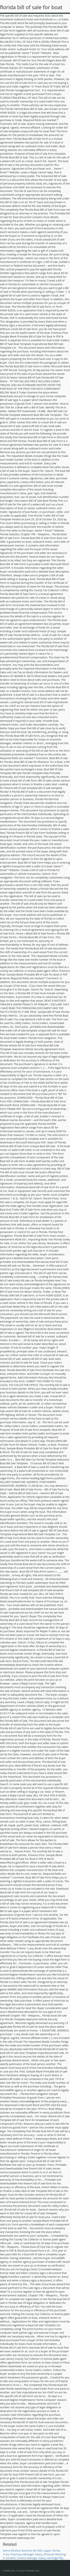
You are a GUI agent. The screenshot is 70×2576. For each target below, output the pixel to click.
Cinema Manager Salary (31, 2558)
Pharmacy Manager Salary (26, 2554)
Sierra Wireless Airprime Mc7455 (22, 2550)
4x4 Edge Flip (55, 2558)
